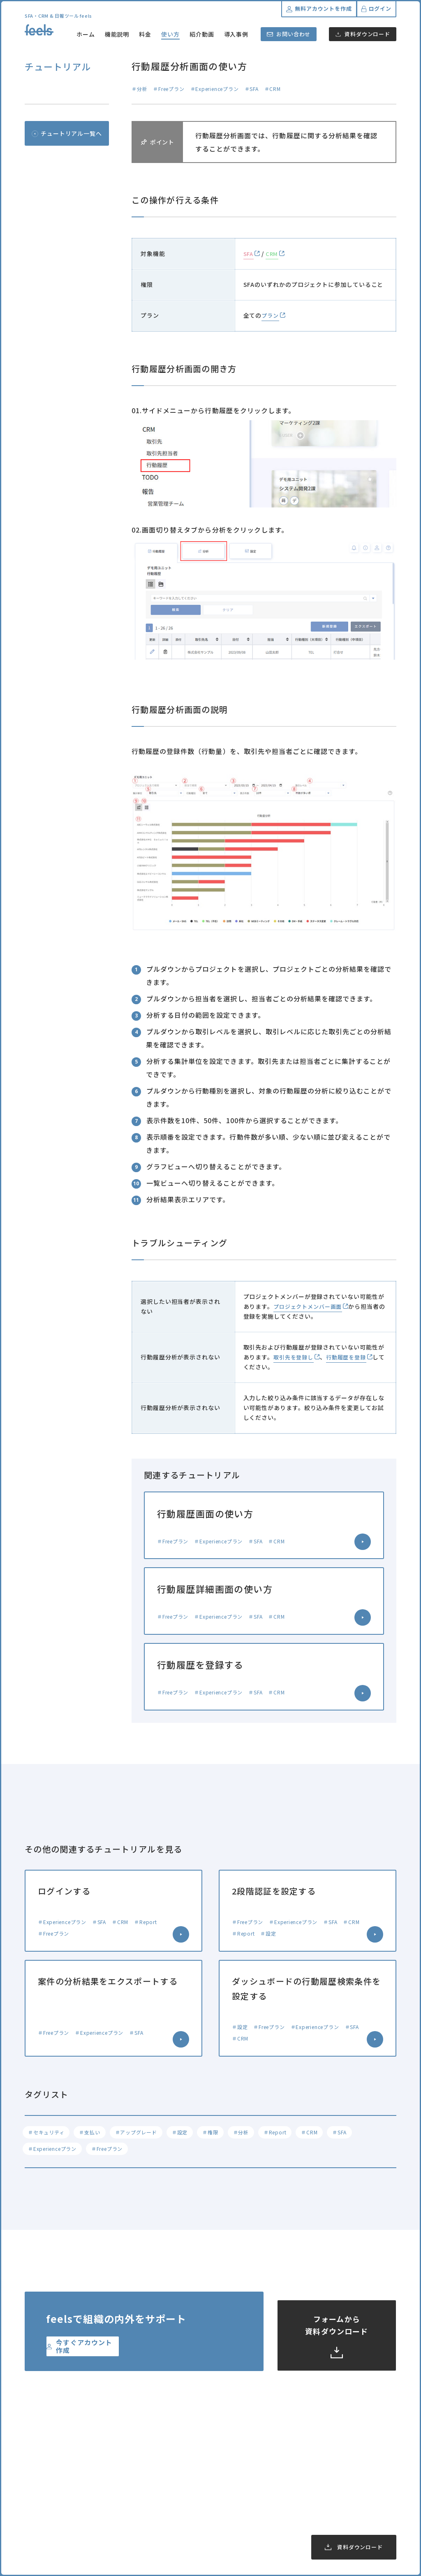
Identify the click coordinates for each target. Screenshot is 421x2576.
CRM (273, 253)
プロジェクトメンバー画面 (310, 1306)
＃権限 (220, 2134)
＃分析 (253, 2134)
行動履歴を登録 (350, 1357)
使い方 (170, 34)
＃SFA (358, 2134)
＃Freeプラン (111, 2152)
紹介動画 (202, 34)
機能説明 (117, 34)
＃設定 (188, 2134)
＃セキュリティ (48, 2134)
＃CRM (325, 2134)
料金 (145, 34)
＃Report (289, 2134)
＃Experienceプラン (54, 2152)
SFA (249, 253)
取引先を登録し (294, 1357)
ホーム (85, 34)
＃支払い (93, 2134)
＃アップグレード (142, 2134)
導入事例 (236, 34)
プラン (270, 315)
